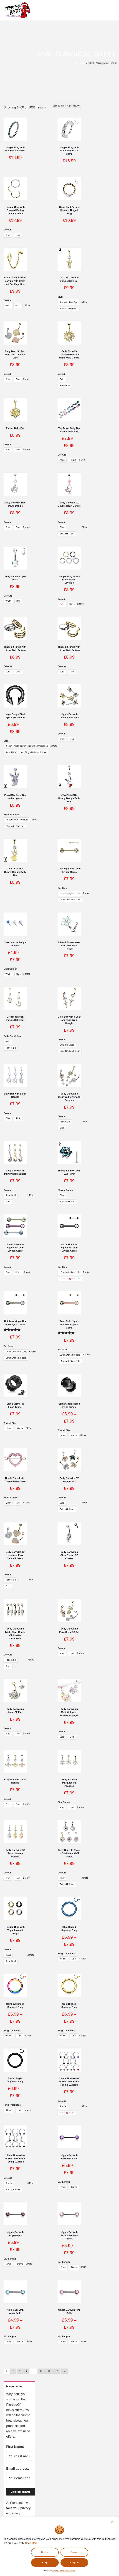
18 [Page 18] (56, 2371)
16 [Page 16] (41, 2371)
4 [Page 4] (26, 2371)
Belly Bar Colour (13, 1036)
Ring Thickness (66, 1953)
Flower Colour (65, 1190)
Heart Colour (11, 1497)
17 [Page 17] (49, 2371)
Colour (7, 229)
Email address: (17, 2468)
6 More (85, 2106)
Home (80, 63)
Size (6, 740)
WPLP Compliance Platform (64, 2571)
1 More (26, 379)
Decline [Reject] (44, 2552)
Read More (31, 2543)
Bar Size (62, 888)
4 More (85, 302)
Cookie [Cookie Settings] (74, 2552)
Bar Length (64, 2181)
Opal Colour (10, 969)
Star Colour (64, 1802)
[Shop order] (66, 106)
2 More (26, 305)
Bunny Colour (11, 814)
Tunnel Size (10, 1423)
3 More (80, 604)
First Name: (15, 2446)
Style (60, 297)
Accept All (74, 2562)
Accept (45, 2562)
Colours (62, 454)
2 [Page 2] (13, 2371)
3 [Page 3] (19, 2371)
